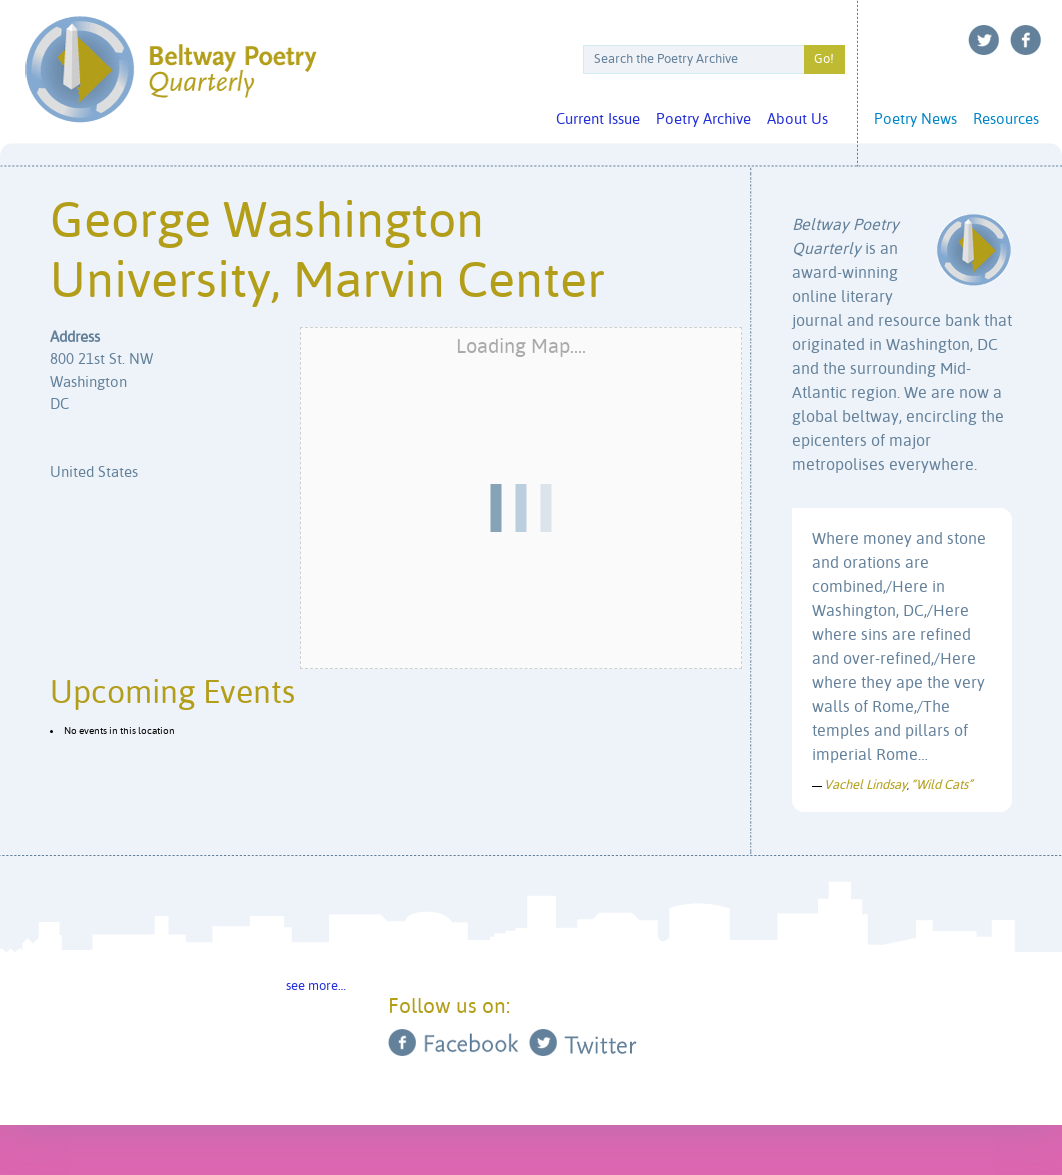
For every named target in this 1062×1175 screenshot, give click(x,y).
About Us (797, 119)
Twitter (984, 40)
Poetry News (915, 119)
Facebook (1026, 40)
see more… (316, 986)
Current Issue (598, 119)
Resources (1006, 119)
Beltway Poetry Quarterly (170, 69)
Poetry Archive (703, 119)
